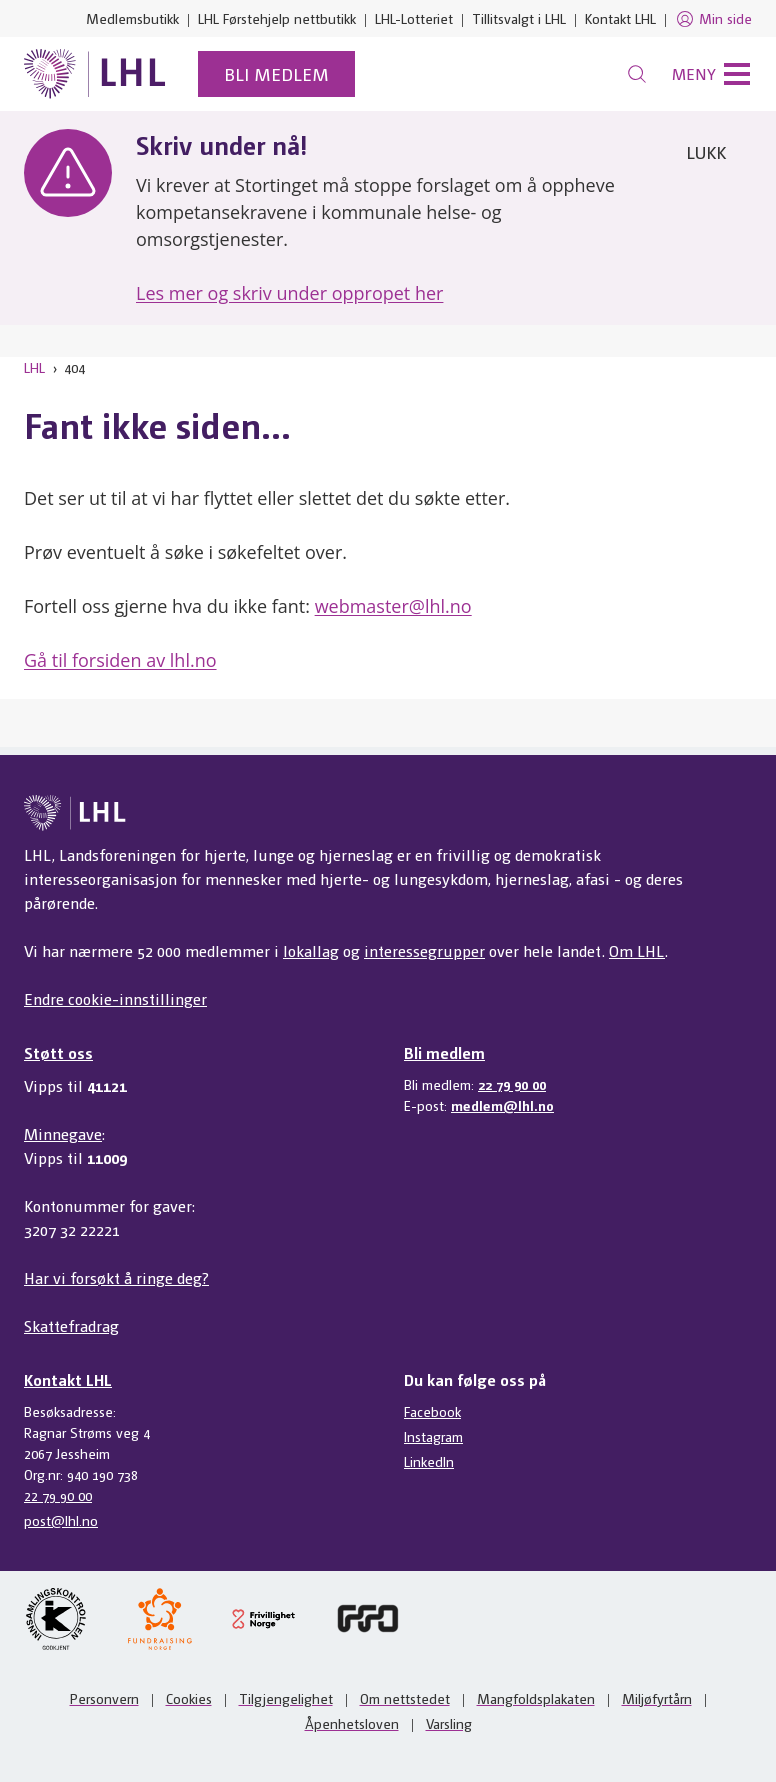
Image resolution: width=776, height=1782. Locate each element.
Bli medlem (276, 73)
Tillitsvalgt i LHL (519, 18)
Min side (713, 19)
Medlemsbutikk (132, 18)
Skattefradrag (71, 1325)
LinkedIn (429, 1461)
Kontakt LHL (620, 18)
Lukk (706, 151)
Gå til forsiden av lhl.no (120, 660)
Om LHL (637, 950)
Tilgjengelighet (286, 1698)
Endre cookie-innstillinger (115, 998)
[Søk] (637, 74)
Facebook (432, 1411)
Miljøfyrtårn (657, 1698)
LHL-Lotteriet (414, 18)
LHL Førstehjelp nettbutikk (277, 18)
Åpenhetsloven (352, 1723)
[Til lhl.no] (95, 74)
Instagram (433, 1436)
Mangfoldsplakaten (536, 1698)
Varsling (449, 1723)
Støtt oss (58, 1052)
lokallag (311, 950)
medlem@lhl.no (502, 1105)
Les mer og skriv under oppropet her (289, 293)
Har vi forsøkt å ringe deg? (116, 1277)
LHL (34, 367)
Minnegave (63, 1133)
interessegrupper (424, 950)
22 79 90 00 (512, 1084)
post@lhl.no (61, 1520)
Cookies (189, 1698)
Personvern (104, 1698)
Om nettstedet (405, 1698)
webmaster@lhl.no (393, 606)
